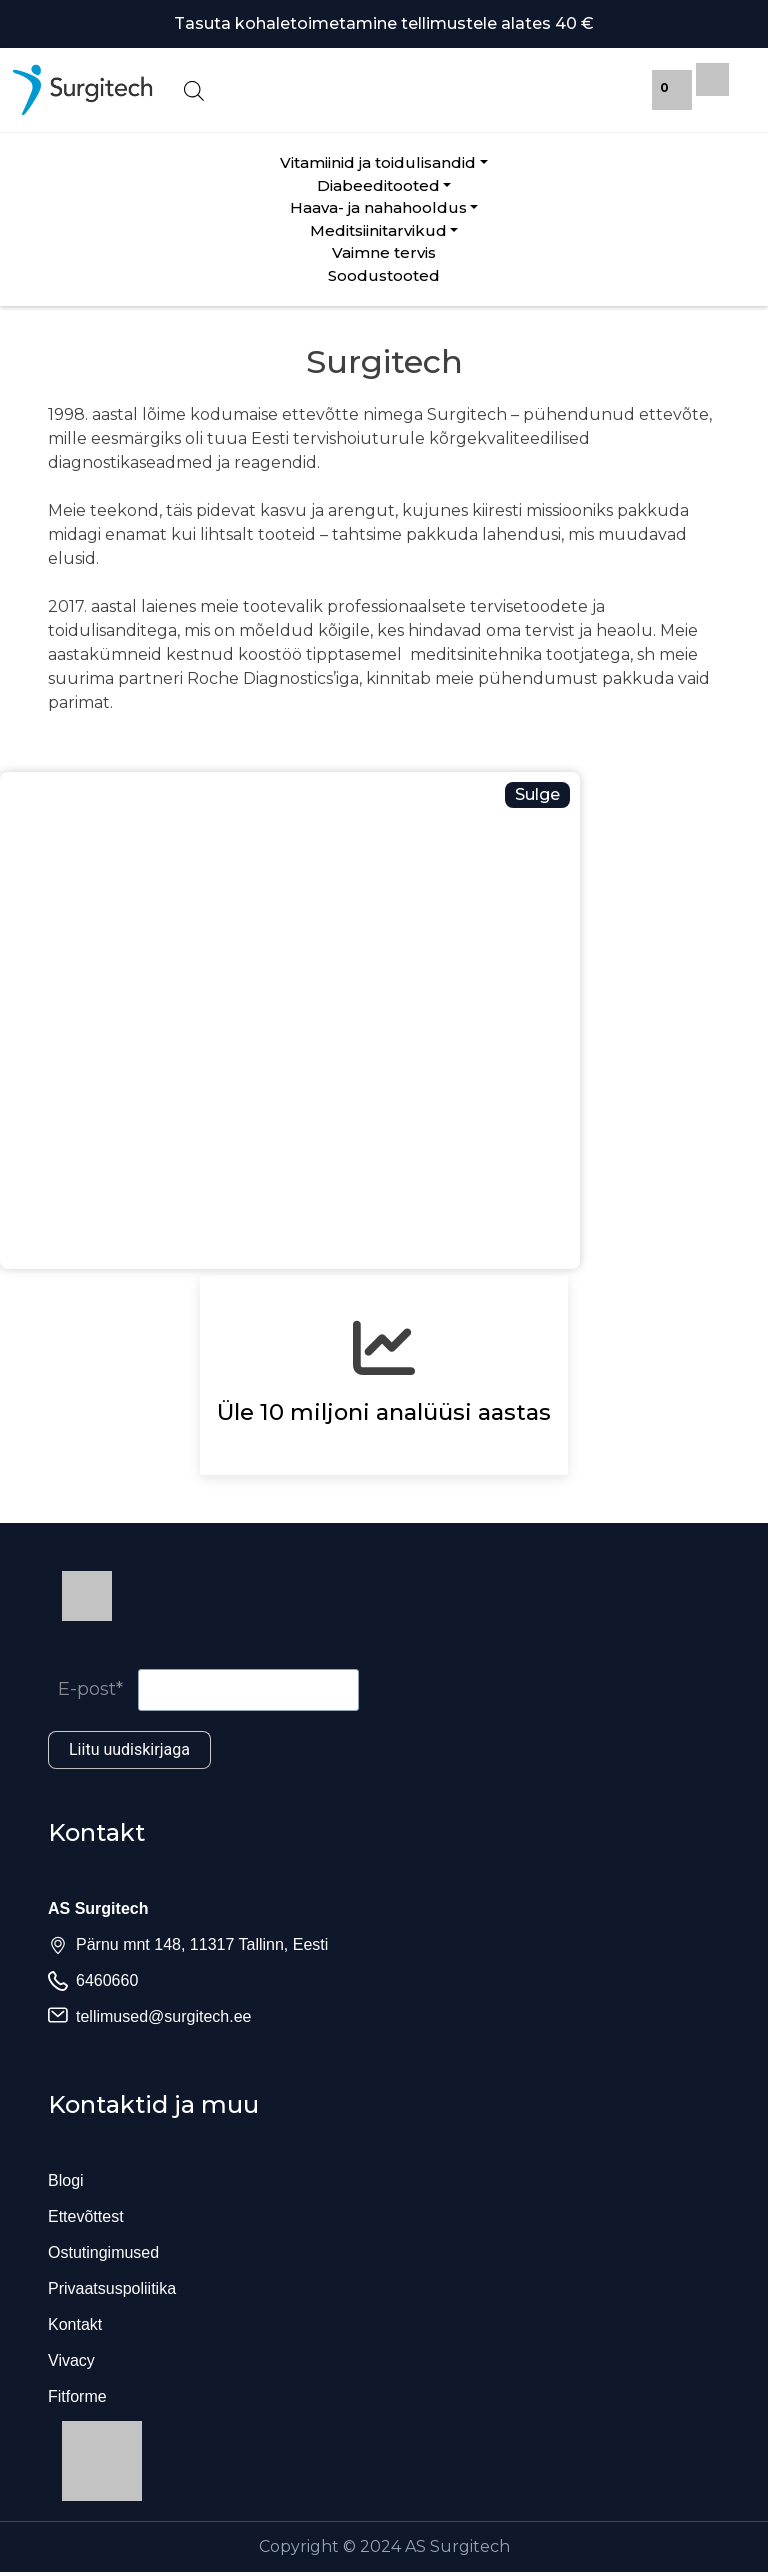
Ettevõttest (86, 2216)
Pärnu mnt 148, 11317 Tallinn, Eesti (202, 1944)
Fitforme (77, 2396)
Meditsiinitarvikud (378, 230)
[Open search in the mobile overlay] (384, 89)
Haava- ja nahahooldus (378, 207)
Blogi (66, 2180)
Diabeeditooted (378, 185)
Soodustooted (384, 275)
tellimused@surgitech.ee (163, 2016)
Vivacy (71, 2360)
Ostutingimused (103, 2252)
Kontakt (75, 2324)
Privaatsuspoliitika (112, 2288)
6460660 (107, 1980)
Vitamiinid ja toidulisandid (378, 162)
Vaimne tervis (384, 252)
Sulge (537, 794)
